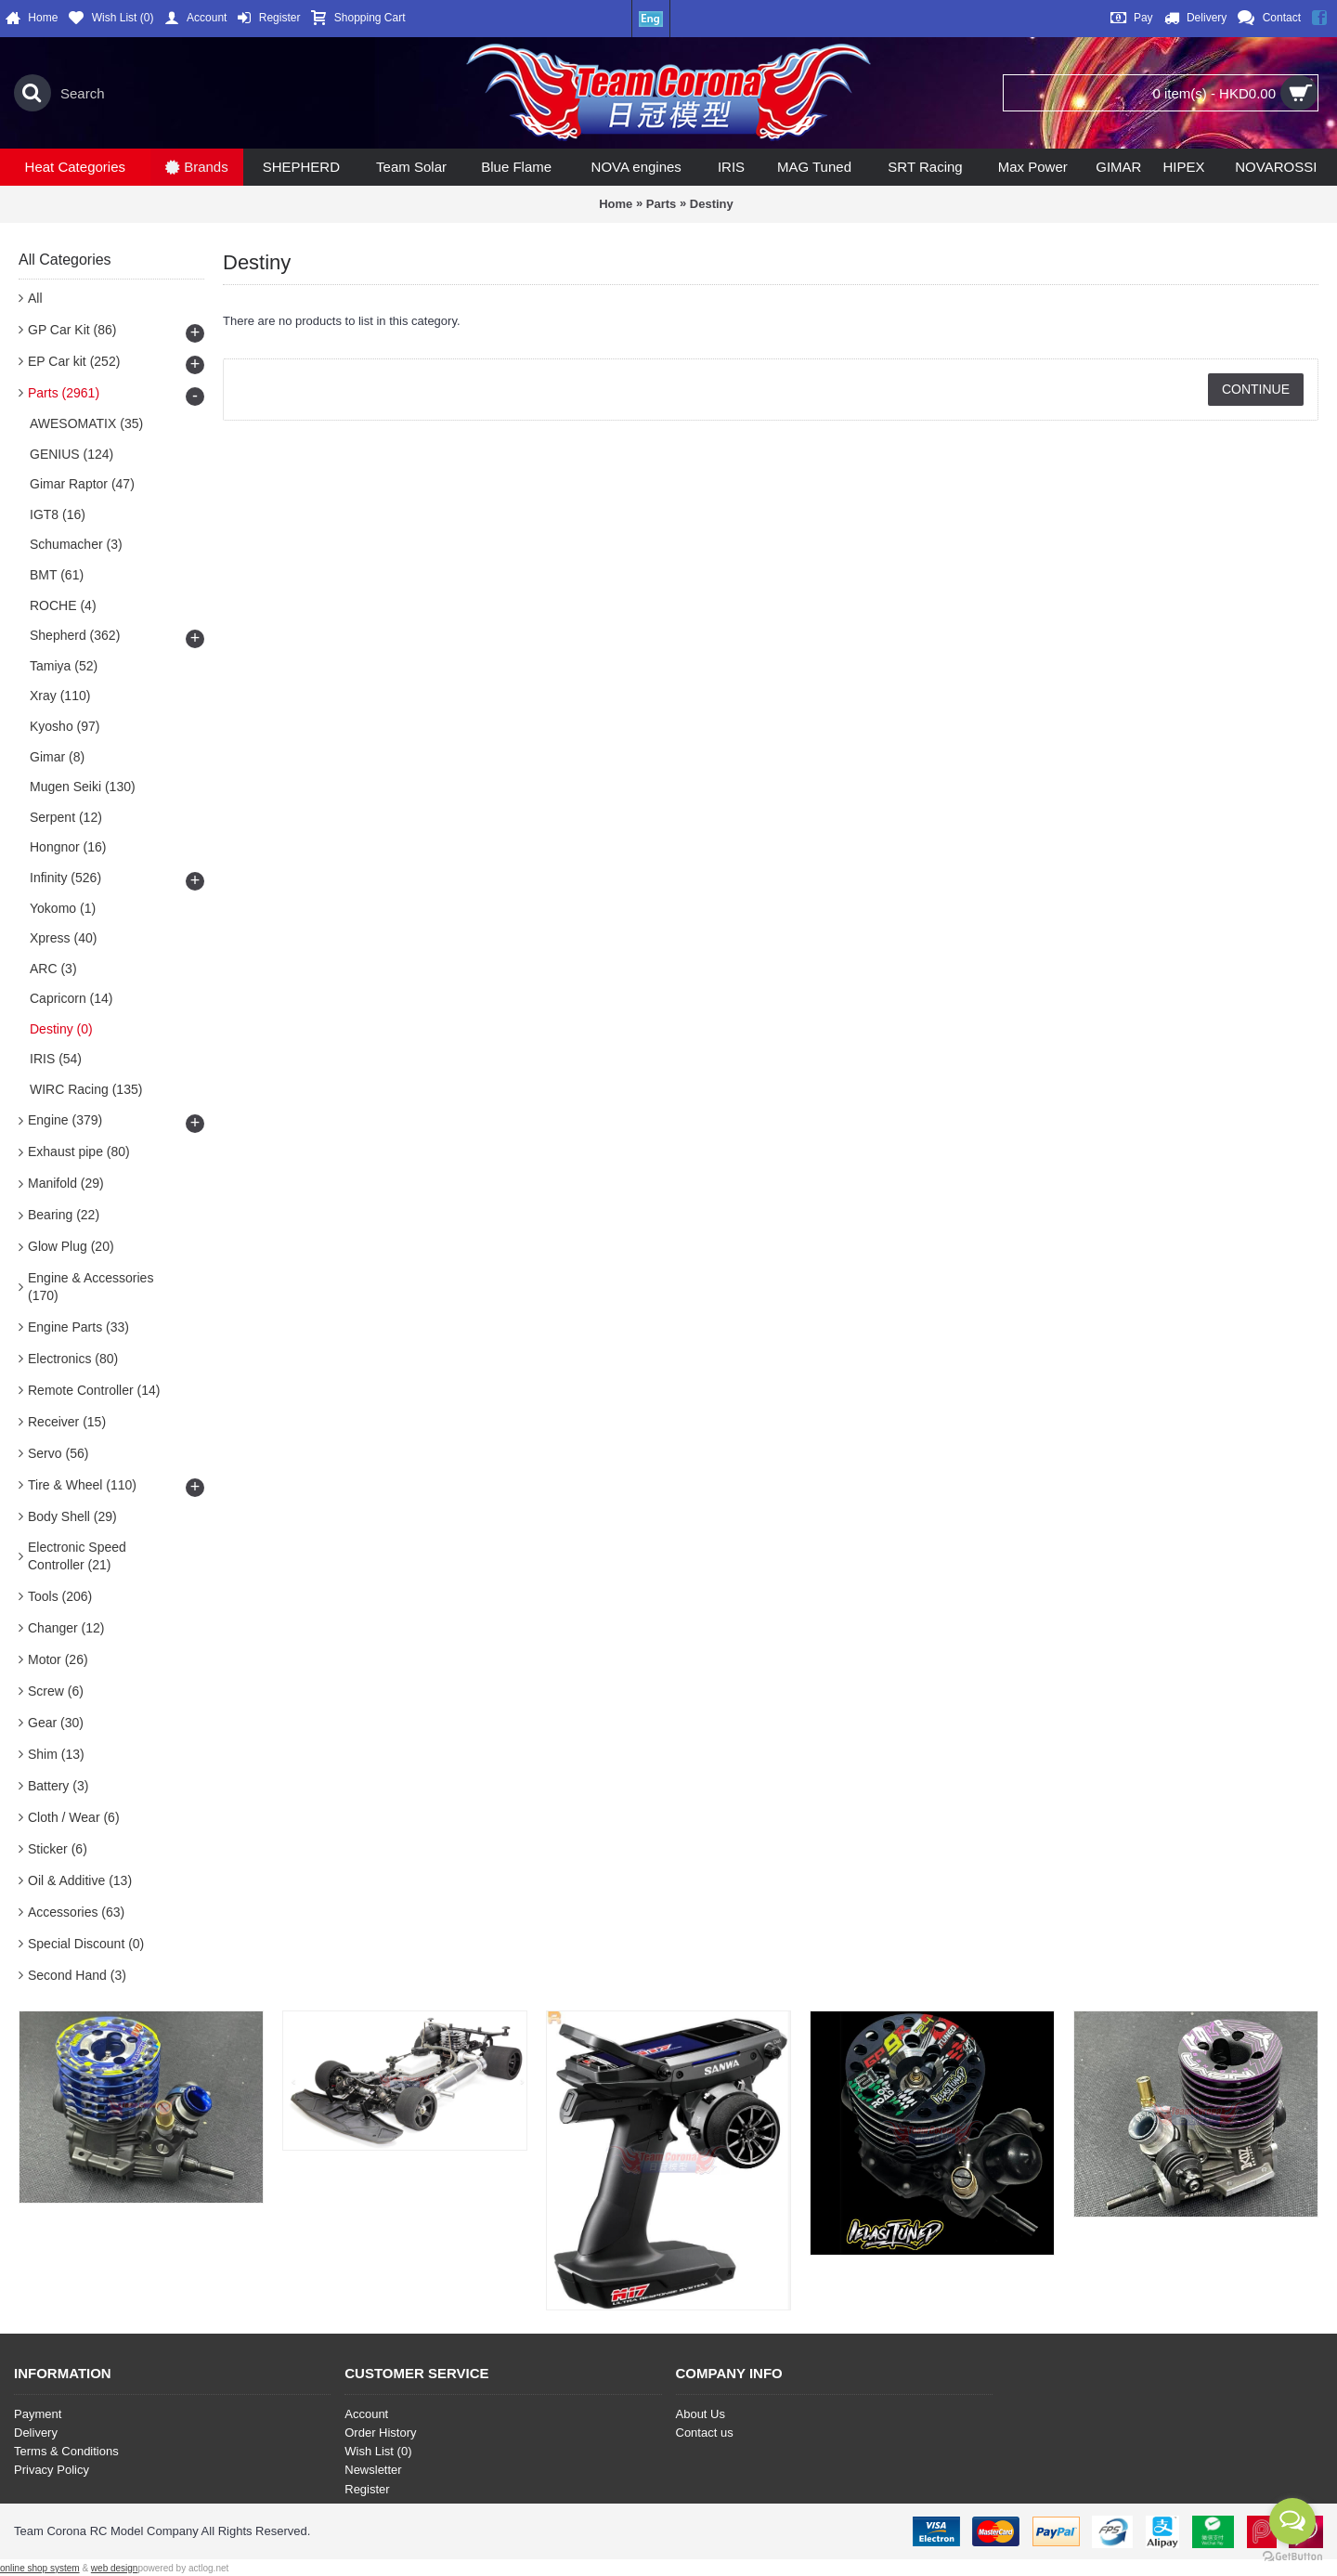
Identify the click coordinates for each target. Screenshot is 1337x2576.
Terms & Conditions (66, 2451)
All (35, 298)
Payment (37, 2414)
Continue (1256, 389)
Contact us (704, 2432)
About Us (700, 2414)
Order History (380, 2432)
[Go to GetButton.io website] (1292, 2557)
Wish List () (377, 2451)
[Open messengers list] (1292, 2521)
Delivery (36, 2432)
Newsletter (372, 2470)
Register (366, 2489)
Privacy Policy (51, 2470)
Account (366, 2414)
